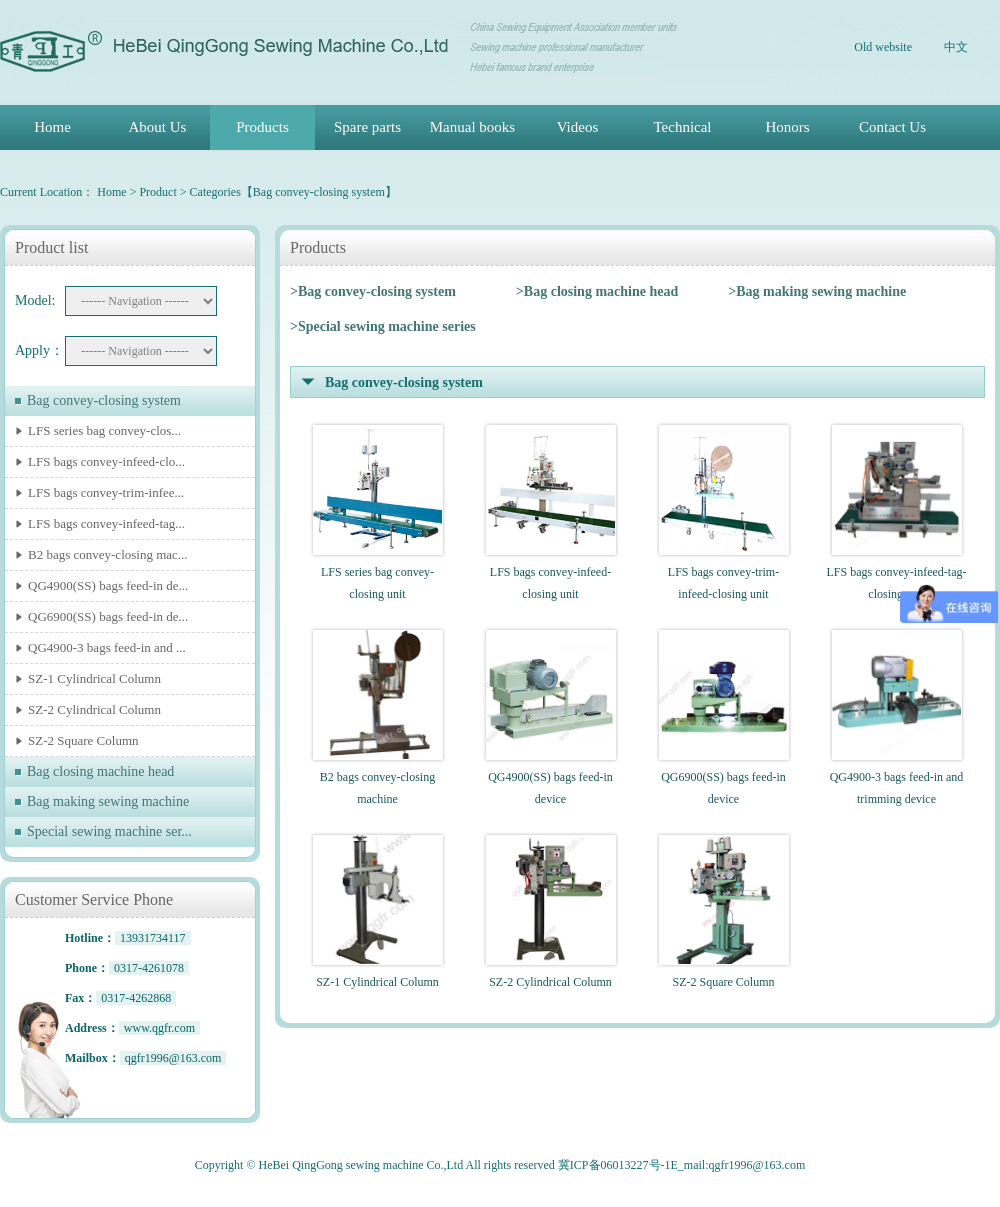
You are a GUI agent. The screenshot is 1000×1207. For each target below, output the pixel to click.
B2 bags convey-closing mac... (108, 554)
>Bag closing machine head (597, 291)
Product (157, 192)
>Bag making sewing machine (817, 291)
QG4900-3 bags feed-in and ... (107, 647)
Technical (682, 127)
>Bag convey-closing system (373, 291)
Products (262, 127)
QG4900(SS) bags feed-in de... (108, 585)
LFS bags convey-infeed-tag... (106, 523)
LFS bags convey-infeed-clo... (106, 461)
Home (52, 127)
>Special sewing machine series (383, 326)
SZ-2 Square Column (83, 740)
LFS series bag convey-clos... (104, 430)
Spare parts (367, 127)
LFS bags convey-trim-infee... (106, 492)
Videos (578, 127)
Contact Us (892, 127)
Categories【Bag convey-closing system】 (293, 192)
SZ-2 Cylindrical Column (94, 709)
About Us (158, 127)
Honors (787, 127)
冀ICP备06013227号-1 (614, 1165)
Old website (883, 47)
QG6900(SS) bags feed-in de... (108, 616)
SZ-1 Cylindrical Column (94, 678)
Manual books (472, 127)
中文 (956, 47)
